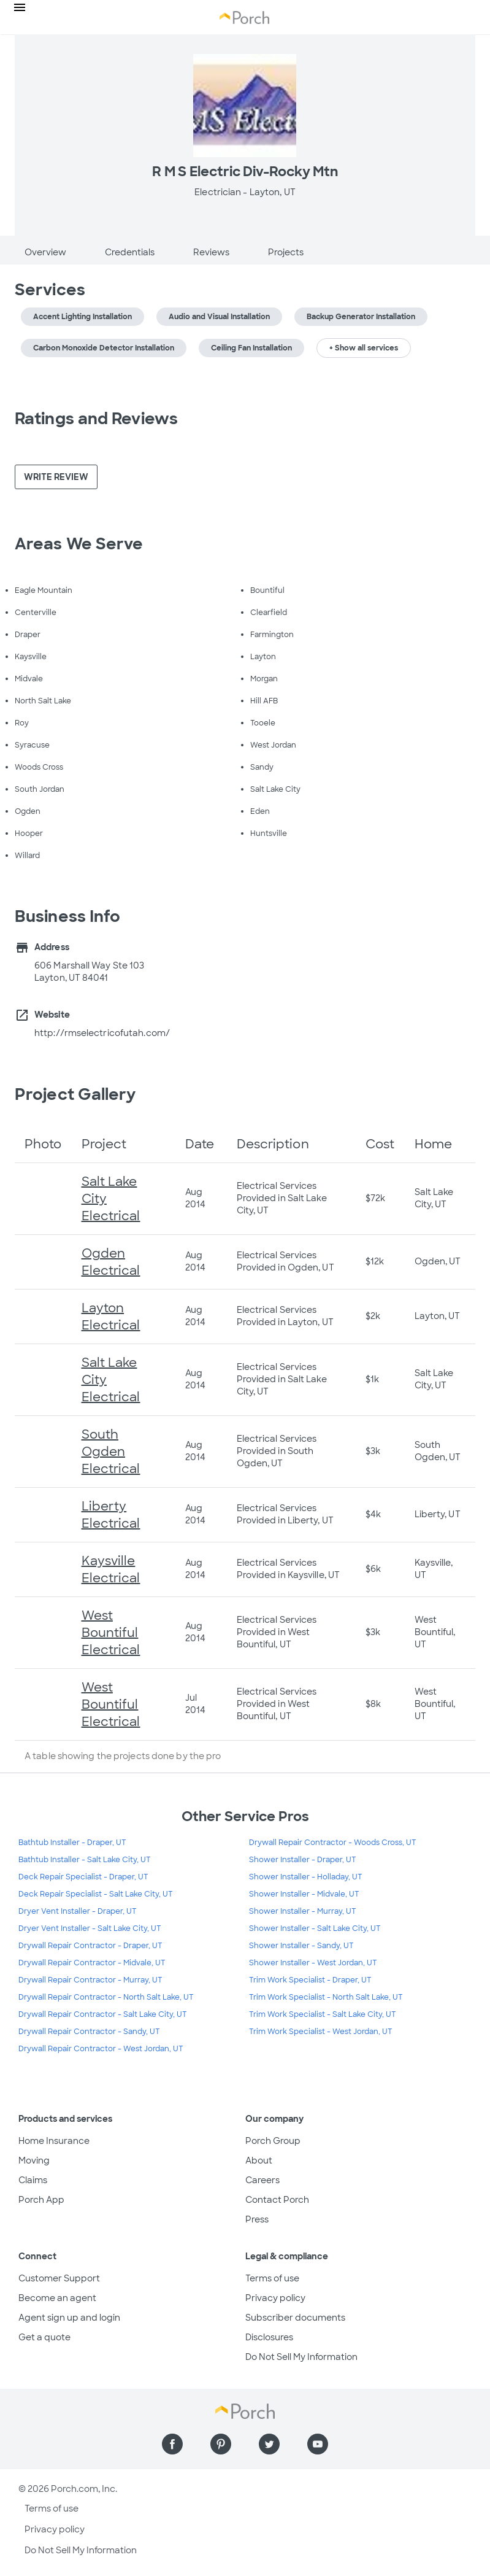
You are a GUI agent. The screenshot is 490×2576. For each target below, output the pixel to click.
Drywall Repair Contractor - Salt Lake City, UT (102, 2014)
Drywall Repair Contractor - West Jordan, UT (100, 2049)
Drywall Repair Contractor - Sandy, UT (89, 2031)
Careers (262, 2180)
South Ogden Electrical (111, 1451)
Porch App (41, 2199)
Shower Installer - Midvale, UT (304, 1894)
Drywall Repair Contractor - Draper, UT (90, 1946)
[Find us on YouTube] (317, 2444)
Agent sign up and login (69, 2317)
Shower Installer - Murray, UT (302, 1911)
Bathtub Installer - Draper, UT (72, 1842)
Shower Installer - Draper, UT (302, 1860)
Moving (34, 2160)
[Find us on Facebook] (172, 2444)
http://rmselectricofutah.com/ (102, 1033)
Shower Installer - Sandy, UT (301, 1946)
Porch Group (273, 2140)
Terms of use (272, 2278)
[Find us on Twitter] (269, 2444)
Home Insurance (54, 2140)
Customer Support (59, 2278)
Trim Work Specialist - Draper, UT (310, 1980)
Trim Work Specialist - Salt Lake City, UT (322, 2014)
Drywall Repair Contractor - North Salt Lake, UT (106, 1997)
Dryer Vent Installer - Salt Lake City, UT (89, 1928)
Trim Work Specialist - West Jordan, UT (320, 2031)
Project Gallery (75, 1094)
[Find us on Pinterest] (220, 2444)
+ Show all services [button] (363, 348)
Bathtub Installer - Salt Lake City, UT (84, 1860)
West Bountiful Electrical (111, 1632)
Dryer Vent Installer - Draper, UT (77, 1911)
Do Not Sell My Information (301, 2356)
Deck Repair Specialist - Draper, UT (83, 1877)
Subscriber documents (295, 2317)
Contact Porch (277, 2199)
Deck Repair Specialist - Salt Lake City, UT (95, 1894)
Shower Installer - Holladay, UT (305, 1877)
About (258, 2160)
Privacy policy (275, 2297)
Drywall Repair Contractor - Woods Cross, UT (332, 1842)
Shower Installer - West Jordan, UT (313, 1963)
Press (257, 2219)
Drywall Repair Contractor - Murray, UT (90, 1980)
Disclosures (269, 2337)
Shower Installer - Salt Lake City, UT (315, 1928)
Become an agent (57, 2297)
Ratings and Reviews (96, 418)
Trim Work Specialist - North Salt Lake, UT (326, 1997)
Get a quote (44, 2337)
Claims (32, 2180)
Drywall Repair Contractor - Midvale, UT (92, 1963)
